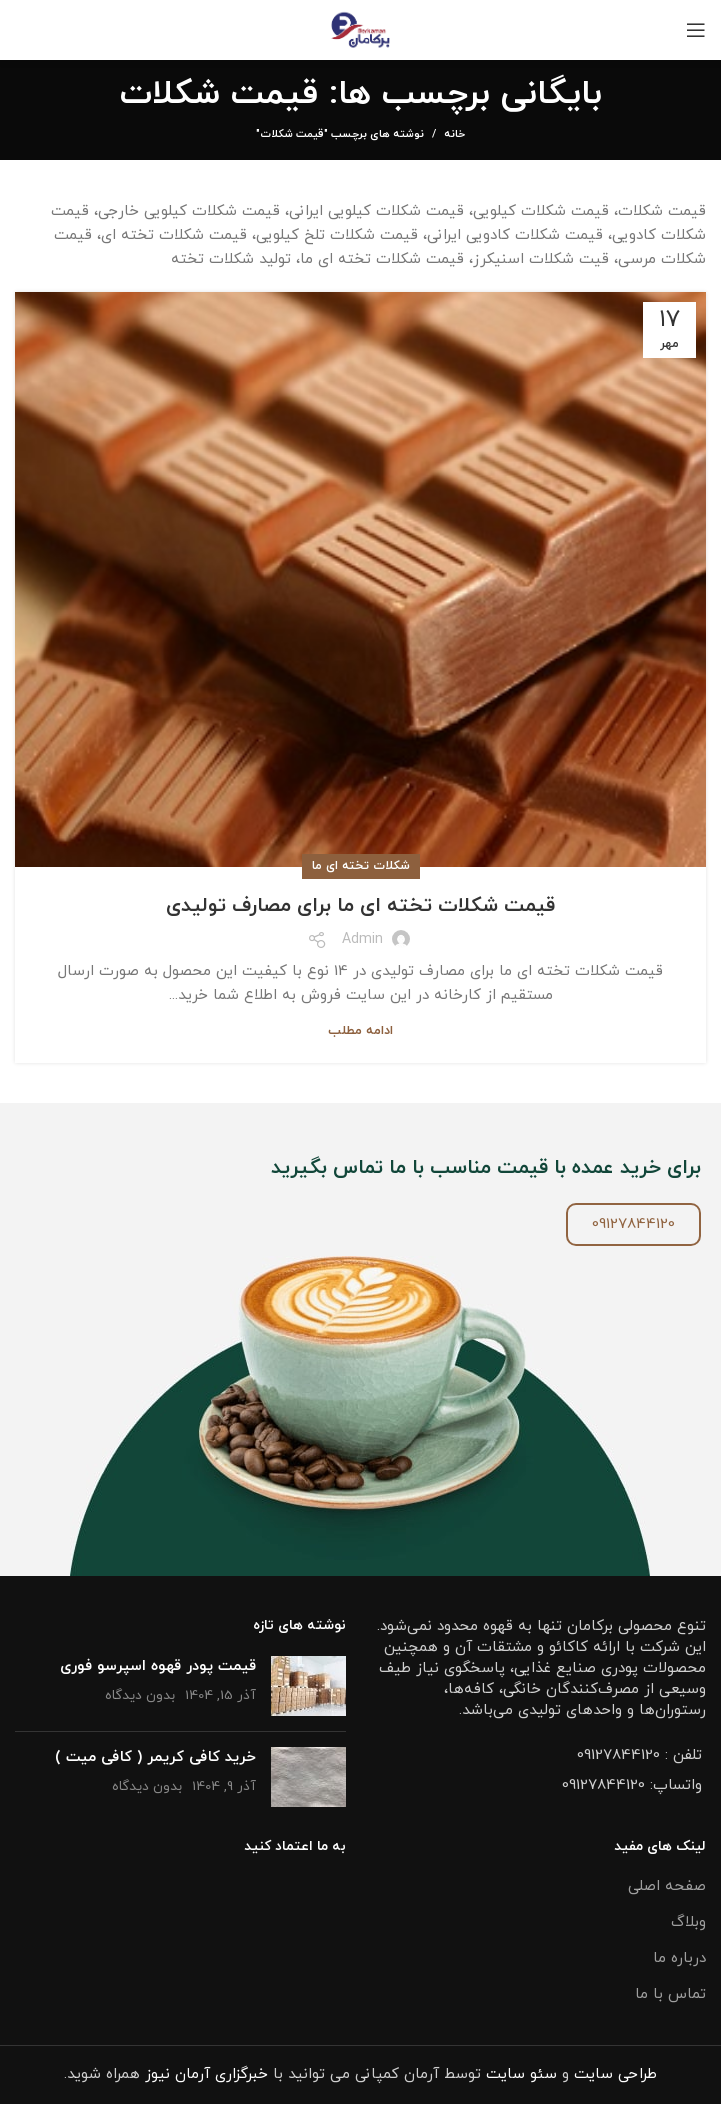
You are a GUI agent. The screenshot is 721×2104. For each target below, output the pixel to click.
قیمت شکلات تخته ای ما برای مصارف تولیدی (360, 906)
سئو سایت (521, 2074)
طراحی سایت (615, 2074)
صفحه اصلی (667, 1886)
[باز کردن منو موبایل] (696, 30)
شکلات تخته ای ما (361, 866)
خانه (454, 134)
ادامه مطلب (360, 1031)
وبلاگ (688, 1922)
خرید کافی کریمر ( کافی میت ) (155, 1757)
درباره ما (679, 1958)
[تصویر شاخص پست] (308, 1686)
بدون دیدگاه (140, 1695)
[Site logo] (360, 28)
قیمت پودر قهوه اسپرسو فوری (158, 1666)
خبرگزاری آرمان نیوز (206, 2074)
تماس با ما (670, 1994)
